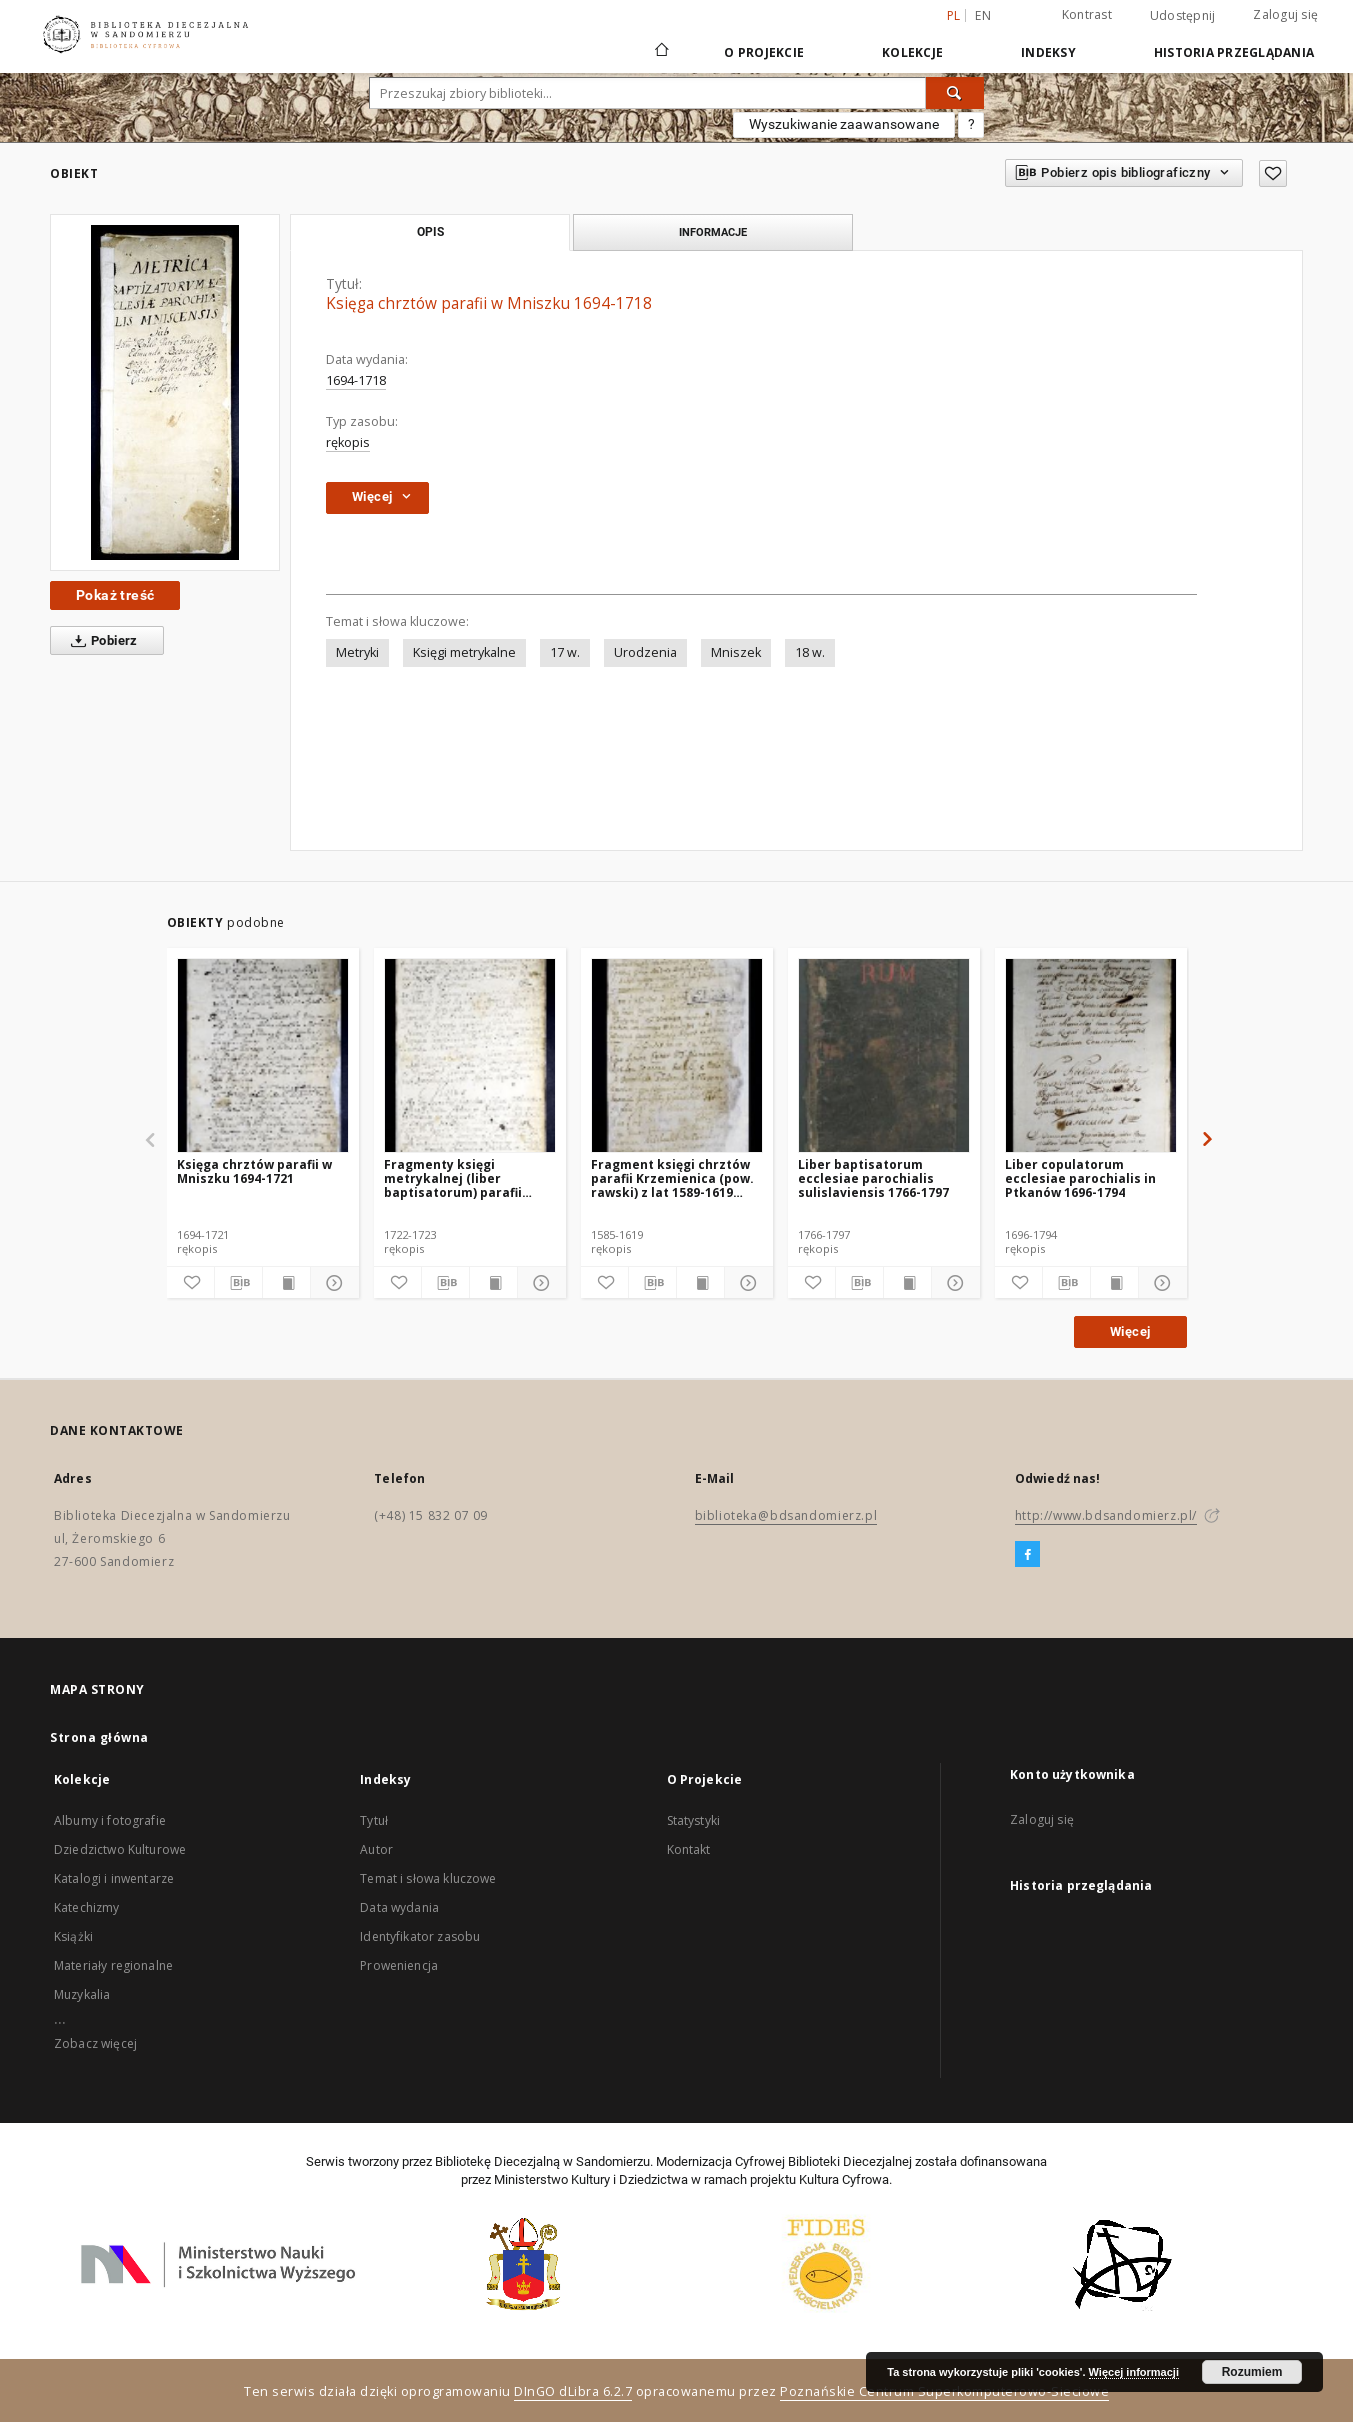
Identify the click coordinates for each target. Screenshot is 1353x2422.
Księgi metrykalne (464, 652)
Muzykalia (82, 1994)
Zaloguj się (1285, 14)
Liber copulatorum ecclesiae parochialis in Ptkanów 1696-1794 (1080, 1178)
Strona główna (99, 1737)
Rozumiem (1252, 2372)
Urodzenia (645, 652)
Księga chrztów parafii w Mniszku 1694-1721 (254, 1171)
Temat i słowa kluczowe (428, 1878)
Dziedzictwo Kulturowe (120, 1849)
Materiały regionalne (113, 1965)
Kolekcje (912, 52)
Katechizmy (87, 1907)
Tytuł (374, 1820)
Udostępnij (1183, 16)
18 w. (810, 652)
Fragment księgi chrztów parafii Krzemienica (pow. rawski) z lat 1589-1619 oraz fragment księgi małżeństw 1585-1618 (672, 1178)
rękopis (348, 442)
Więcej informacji (1134, 2372)
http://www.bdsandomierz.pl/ (1106, 1515)
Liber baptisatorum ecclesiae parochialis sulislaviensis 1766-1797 (873, 1178)
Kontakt (689, 1849)
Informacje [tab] (713, 232)
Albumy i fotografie (110, 1820)
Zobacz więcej (95, 2043)
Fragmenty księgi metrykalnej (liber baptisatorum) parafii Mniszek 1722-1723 (453, 1178)
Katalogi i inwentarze (114, 1878)
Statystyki (694, 1820)
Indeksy (1048, 52)
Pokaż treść (115, 595)
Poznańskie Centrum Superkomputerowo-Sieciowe (944, 2391)
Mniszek (736, 652)
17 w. (565, 652)
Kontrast (1087, 14)
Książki (73, 1936)
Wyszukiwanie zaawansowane (844, 124)
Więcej (1130, 1331)
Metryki (357, 652)
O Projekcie (764, 52)
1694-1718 (356, 380)
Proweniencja (399, 1965)
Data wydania (399, 1907)
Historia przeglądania (1234, 52)
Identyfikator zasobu (420, 1936)
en (983, 15)
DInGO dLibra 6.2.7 (573, 2391)
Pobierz (100, 641)
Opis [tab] (430, 232)
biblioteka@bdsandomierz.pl (786, 1515)
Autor (376, 1849)
